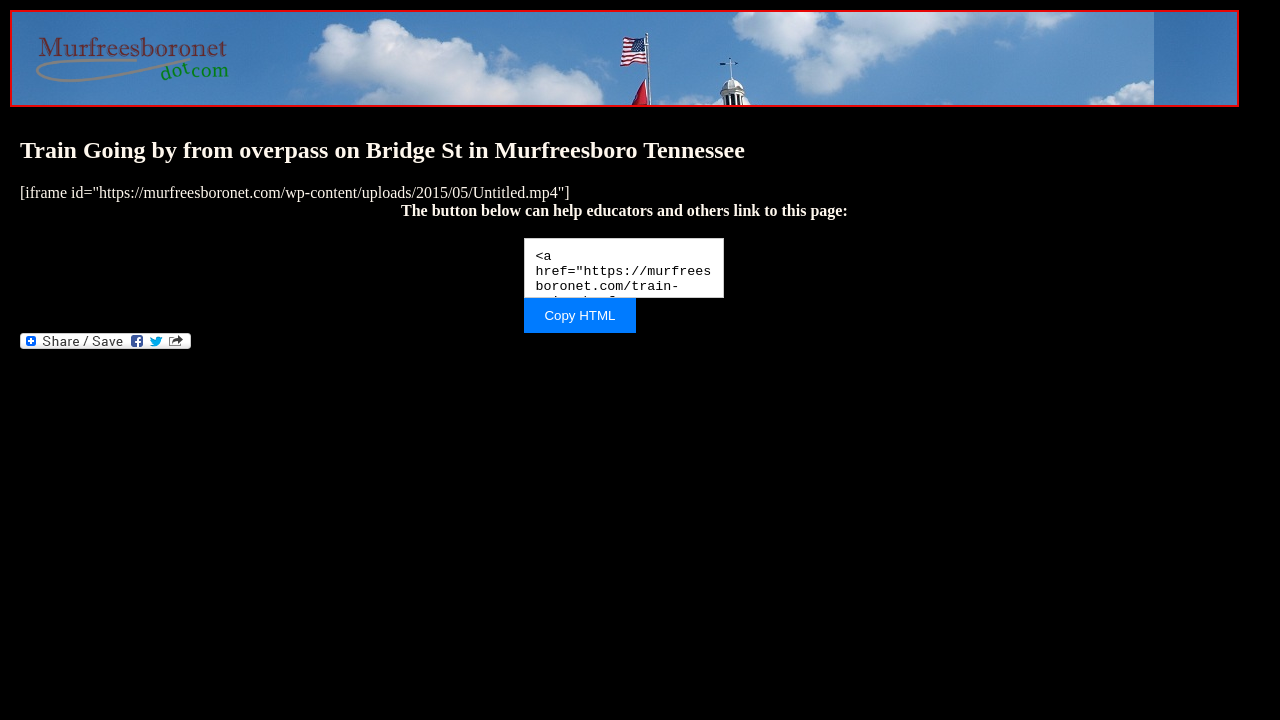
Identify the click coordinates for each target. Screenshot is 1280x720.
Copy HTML (579, 315)
